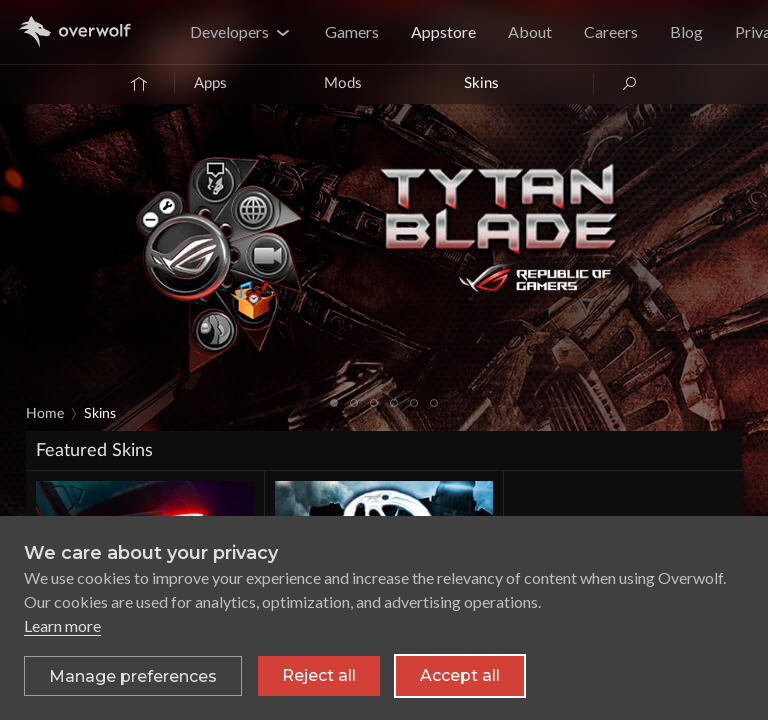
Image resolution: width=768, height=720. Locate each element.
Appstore (443, 31)
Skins (481, 83)
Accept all (460, 675)
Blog (686, 31)
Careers (611, 31)
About (530, 31)
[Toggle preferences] (133, 676)
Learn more (62, 625)
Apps (210, 83)
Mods (343, 83)
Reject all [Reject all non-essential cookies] (319, 675)
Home (45, 414)
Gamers (352, 31)
